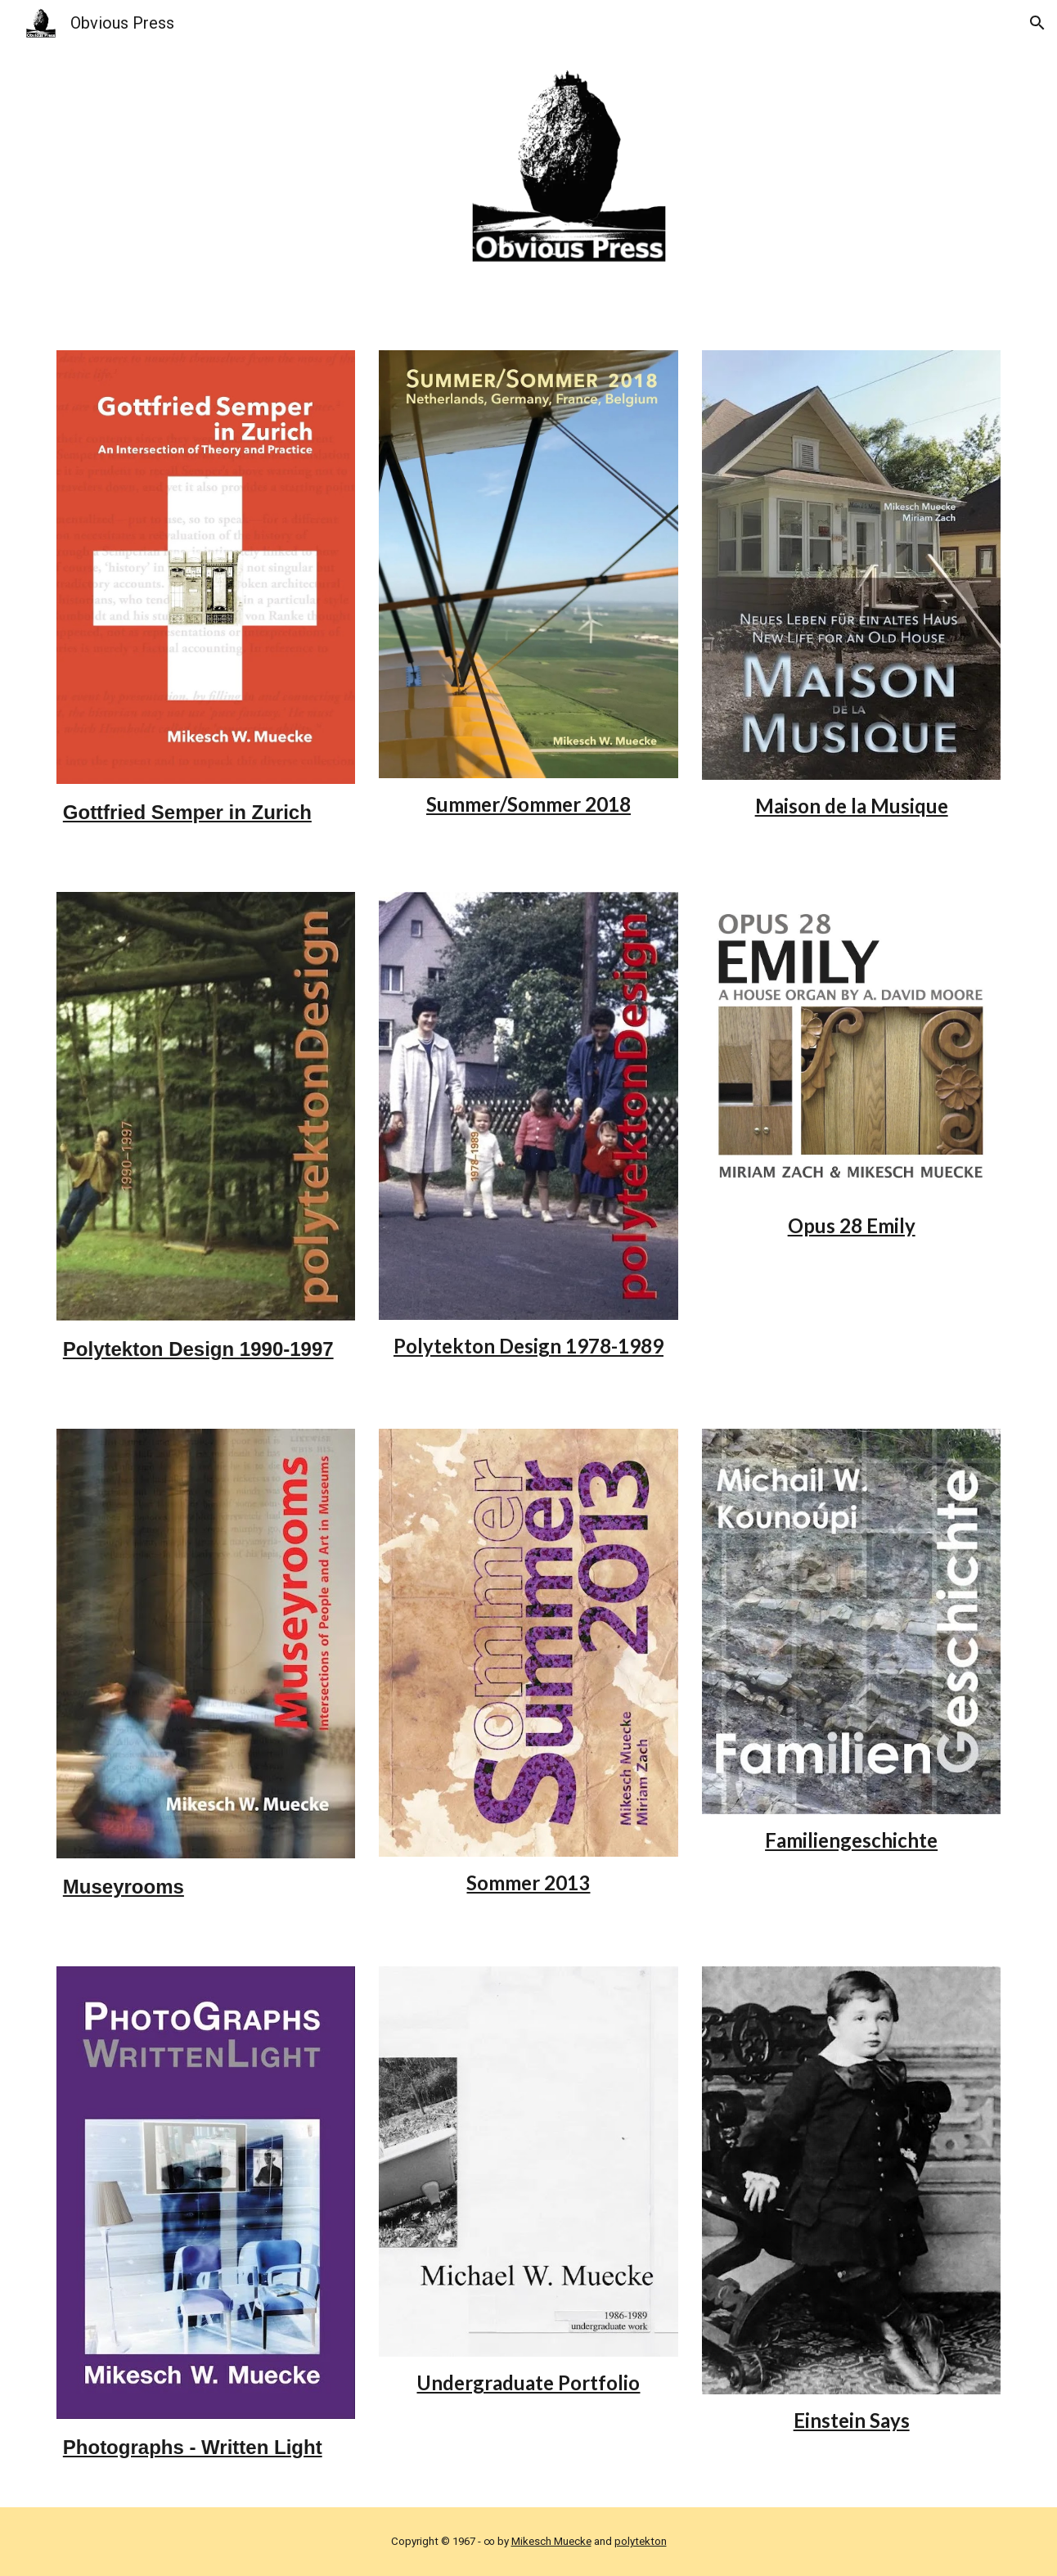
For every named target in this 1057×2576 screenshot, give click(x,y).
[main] (205, 818)
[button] (1037, 23)
